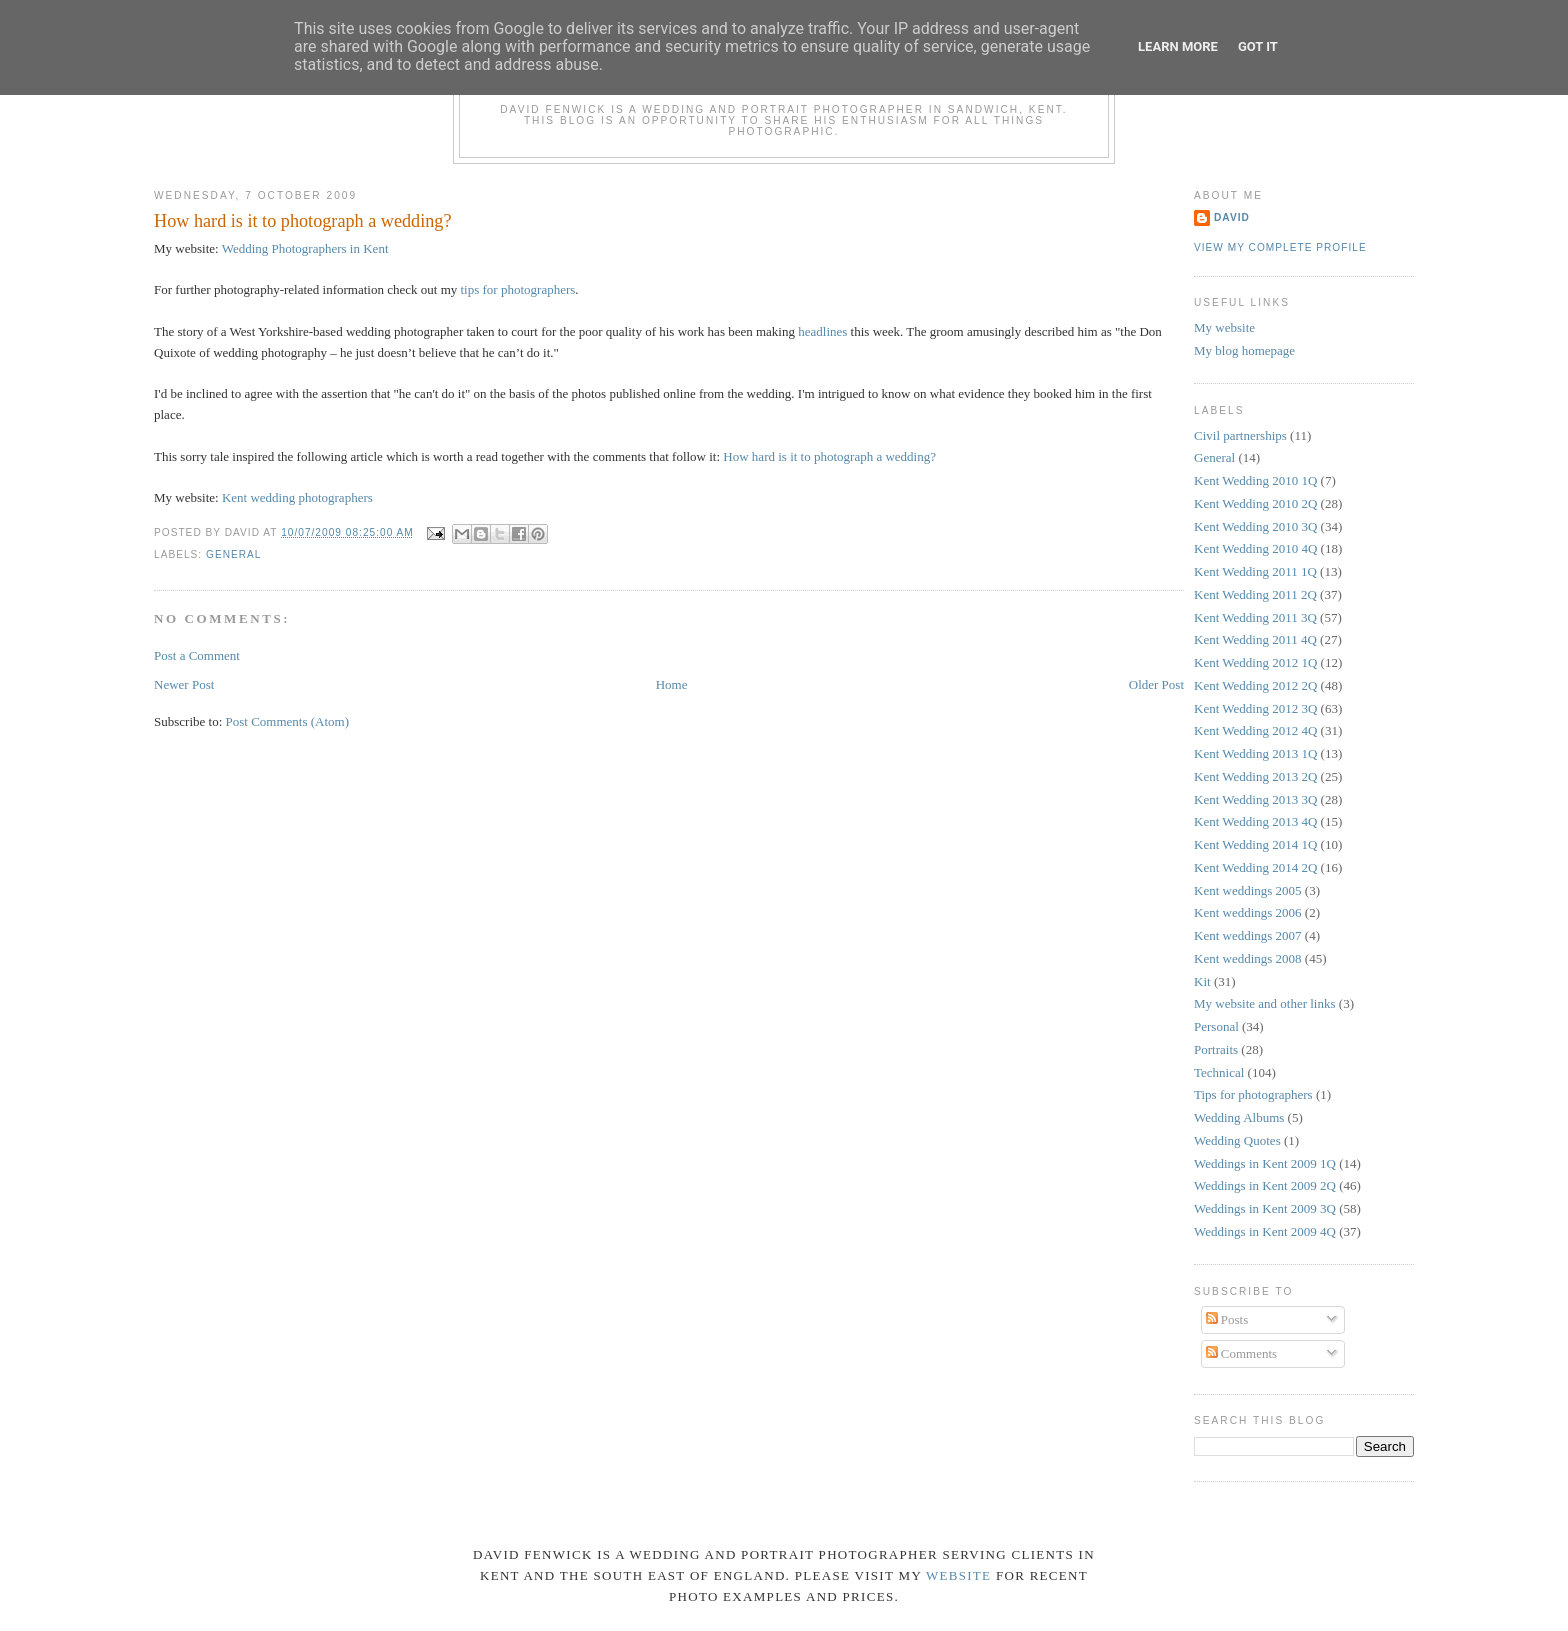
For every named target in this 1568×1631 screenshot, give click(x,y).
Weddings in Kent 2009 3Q (1265, 1208)
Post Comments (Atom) (288, 721)
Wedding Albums (1239, 1117)
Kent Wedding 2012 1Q (1255, 662)
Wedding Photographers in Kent (305, 248)
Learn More (1178, 46)
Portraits (1216, 1049)
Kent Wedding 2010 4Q (1255, 548)
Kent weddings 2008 (1248, 958)
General (234, 554)
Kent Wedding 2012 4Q (1255, 730)
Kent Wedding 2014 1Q (1255, 844)
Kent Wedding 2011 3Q (1255, 617)
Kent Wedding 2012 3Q (1255, 708)
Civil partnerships (1240, 435)
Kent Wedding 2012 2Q (1255, 685)
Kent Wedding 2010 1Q (1255, 480)
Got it (1258, 46)
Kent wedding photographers (297, 497)
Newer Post (184, 684)
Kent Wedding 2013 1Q (1255, 753)
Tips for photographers (1253, 1094)
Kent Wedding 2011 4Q (1255, 639)
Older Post (1156, 684)
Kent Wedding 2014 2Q (1255, 867)
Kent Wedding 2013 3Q (1255, 799)
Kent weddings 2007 (1248, 935)
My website (1224, 327)
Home (672, 684)
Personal (1216, 1026)
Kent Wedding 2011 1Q (1255, 571)
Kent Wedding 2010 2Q (1255, 503)
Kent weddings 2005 (1248, 890)
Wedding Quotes (1237, 1140)
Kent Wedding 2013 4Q (1255, 821)
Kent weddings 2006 (1248, 912)
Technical (1219, 1072)
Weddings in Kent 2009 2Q (1265, 1185)
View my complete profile (1280, 247)
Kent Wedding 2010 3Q (1255, 526)
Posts (1227, 1319)
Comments (1242, 1353)
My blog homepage (1244, 350)
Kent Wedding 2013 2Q (1255, 776)
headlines (822, 331)
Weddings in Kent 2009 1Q (1265, 1163)
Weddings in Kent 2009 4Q (1265, 1231)
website (958, 1575)
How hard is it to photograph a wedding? (303, 221)
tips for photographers (518, 289)
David (1232, 217)
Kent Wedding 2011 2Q (1255, 594)
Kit (1202, 981)
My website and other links (1265, 1003)
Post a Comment (197, 655)
